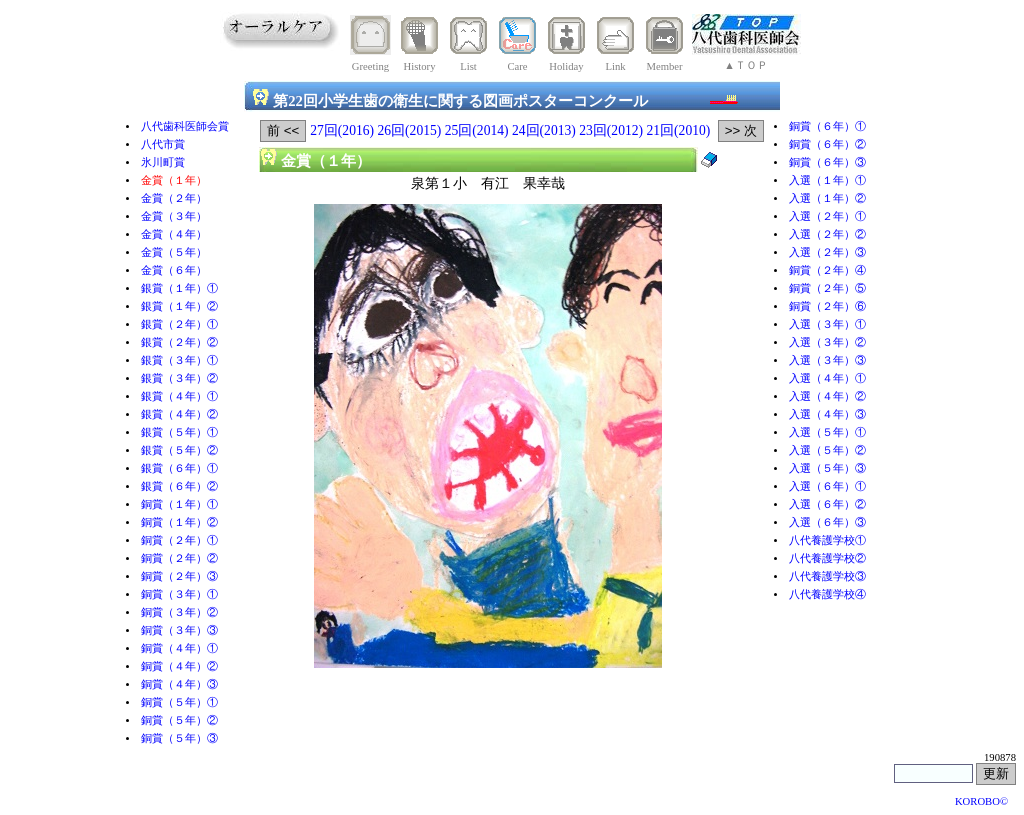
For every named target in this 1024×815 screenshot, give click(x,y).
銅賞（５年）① (179, 702)
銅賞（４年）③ (179, 684)
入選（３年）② (827, 342)
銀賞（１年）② (179, 306)
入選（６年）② (827, 504)
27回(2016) (342, 130)
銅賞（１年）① (179, 504)
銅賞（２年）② (179, 558)
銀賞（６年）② (179, 486)
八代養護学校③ (827, 576)
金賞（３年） (174, 216)
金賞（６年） (174, 270)
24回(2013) (544, 130)
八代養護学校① (827, 540)
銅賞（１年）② (179, 522)
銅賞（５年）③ (179, 738)
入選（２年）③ (827, 252)
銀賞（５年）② (179, 450)
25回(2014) (477, 130)
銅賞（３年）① (179, 594)
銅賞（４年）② (179, 666)
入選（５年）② (827, 450)
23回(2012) (611, 130)
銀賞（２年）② (179, 342)
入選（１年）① (827, 180)
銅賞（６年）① (827, 126)
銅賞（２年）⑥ (827, 306)
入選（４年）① (827, 378)
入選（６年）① (827, 486)
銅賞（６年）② (827, 144)
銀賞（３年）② (179, 378)
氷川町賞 (163, 162)
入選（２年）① (827, 216)
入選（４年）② (827, 396)
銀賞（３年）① (179, 360)
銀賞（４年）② (179, 414)
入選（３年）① (827, 324)
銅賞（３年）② (179, 612)
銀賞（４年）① (179, 396)
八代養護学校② (827, 558)
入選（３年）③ (827, 360)
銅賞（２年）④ (827, 270)
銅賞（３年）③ (179, 630)
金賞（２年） (174, 198)
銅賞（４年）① (179, 648)
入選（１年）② (827, 198)
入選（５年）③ (827, 468)
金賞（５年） (174, 252)
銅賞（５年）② (179, 720)
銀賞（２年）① (179, 324)
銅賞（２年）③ (179, 576)
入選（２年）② (827, 234)
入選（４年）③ (827, 414)
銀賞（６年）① (179, 468)
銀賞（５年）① (179, 432)
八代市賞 (163, 144)
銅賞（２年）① (179, 540)
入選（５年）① (827, 432)
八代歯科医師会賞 (185, 126)
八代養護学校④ (827, 594)
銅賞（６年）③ (827, 162)
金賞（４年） (174, 234)
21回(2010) (679, 130)
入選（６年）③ (827, 522)
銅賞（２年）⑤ (827, 288)
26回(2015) (410, 130)
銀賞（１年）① (179, 288)
